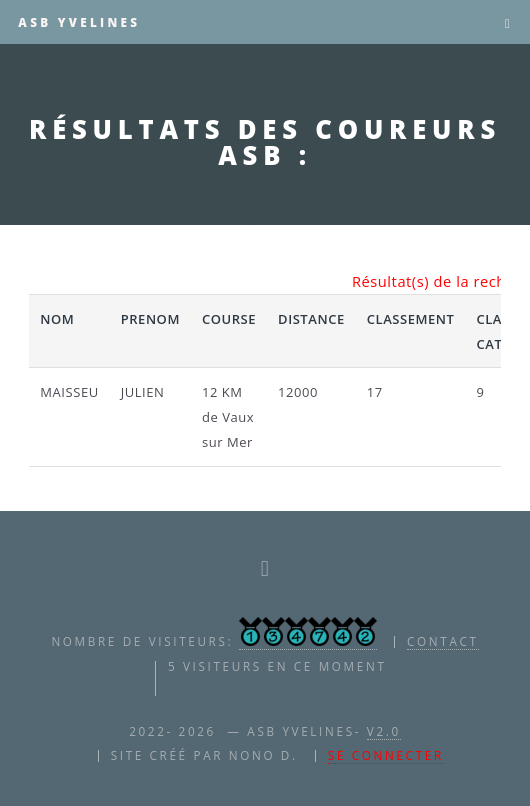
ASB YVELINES (79, 22)
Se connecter (386, 755)
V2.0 (384, 731)
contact (443, 641)
